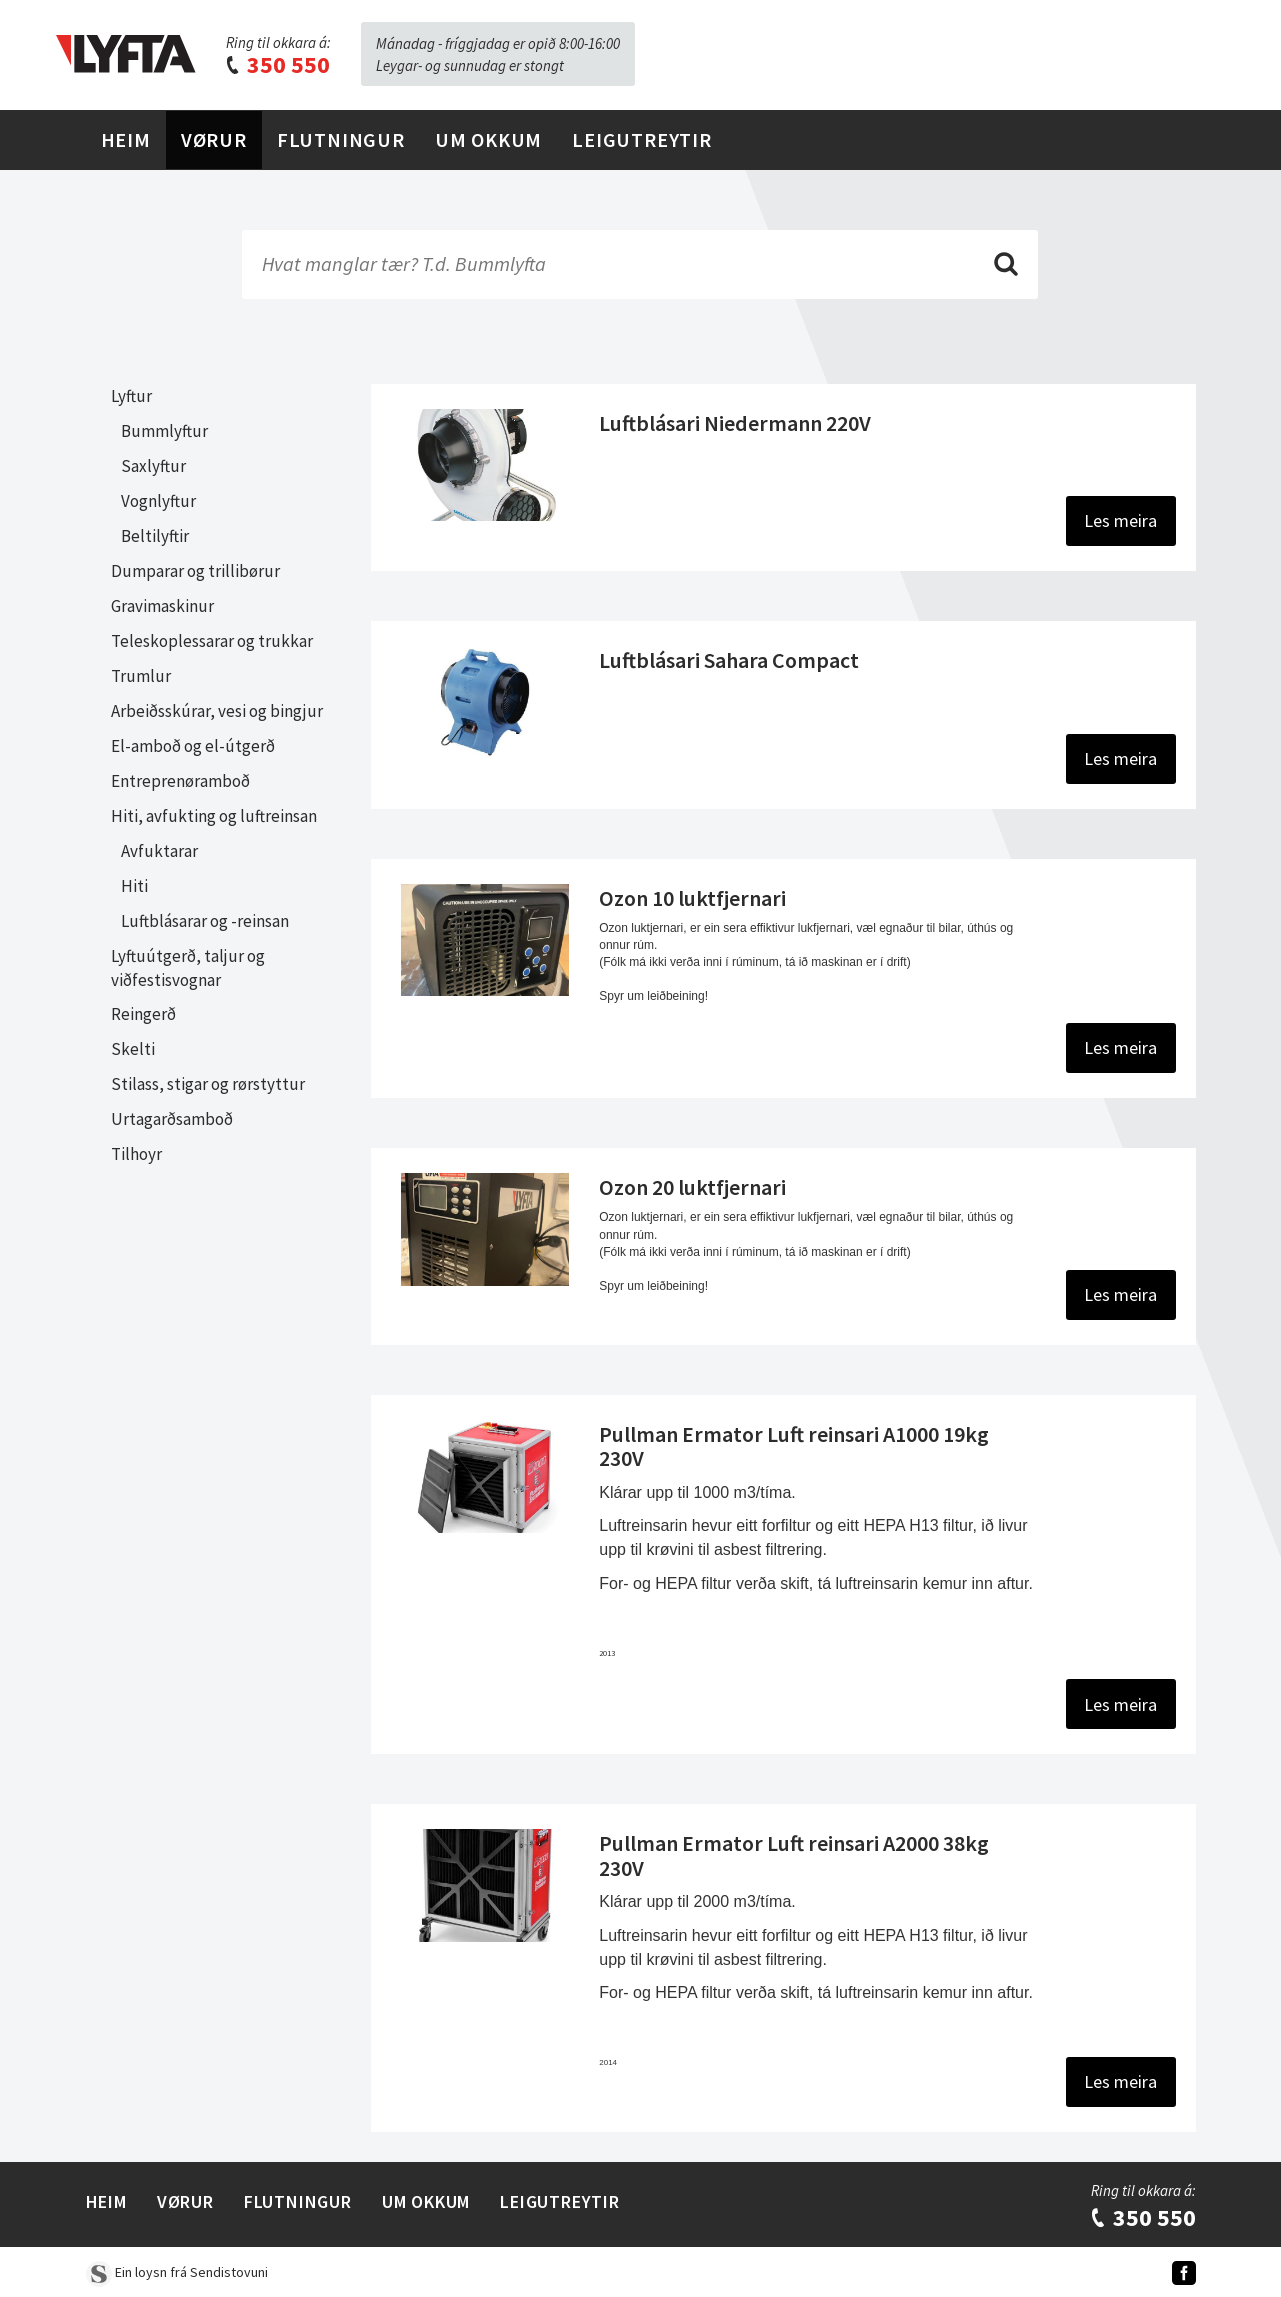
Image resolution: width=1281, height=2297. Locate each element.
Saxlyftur (153, 466)
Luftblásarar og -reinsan (205, 921)
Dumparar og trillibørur (195, 571)
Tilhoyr (136, 1154)
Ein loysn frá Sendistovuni (177, 2272)
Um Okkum (488, 139)
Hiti (134, 886)
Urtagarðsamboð (172, 1119)
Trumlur (141, 676)
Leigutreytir (642, 139)
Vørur (214, 139)
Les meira (1120, 520)
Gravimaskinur (162, 606)
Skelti (133, 1049)
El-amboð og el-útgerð (193, 746)
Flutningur (341, 139)
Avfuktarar (159, 851)
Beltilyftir (155, 536)
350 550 (277, 64)
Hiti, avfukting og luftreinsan (214, 816)
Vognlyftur (158, 501)
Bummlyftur (164, 431)
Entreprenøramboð (180, 781)
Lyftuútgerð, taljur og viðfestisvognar (188, 968)
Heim (126, 139)
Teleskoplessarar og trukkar (212, 641)
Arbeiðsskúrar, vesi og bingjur (217, 711)
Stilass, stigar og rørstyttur (208, 1084)
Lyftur (131, 396)
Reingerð (143, 1014)
